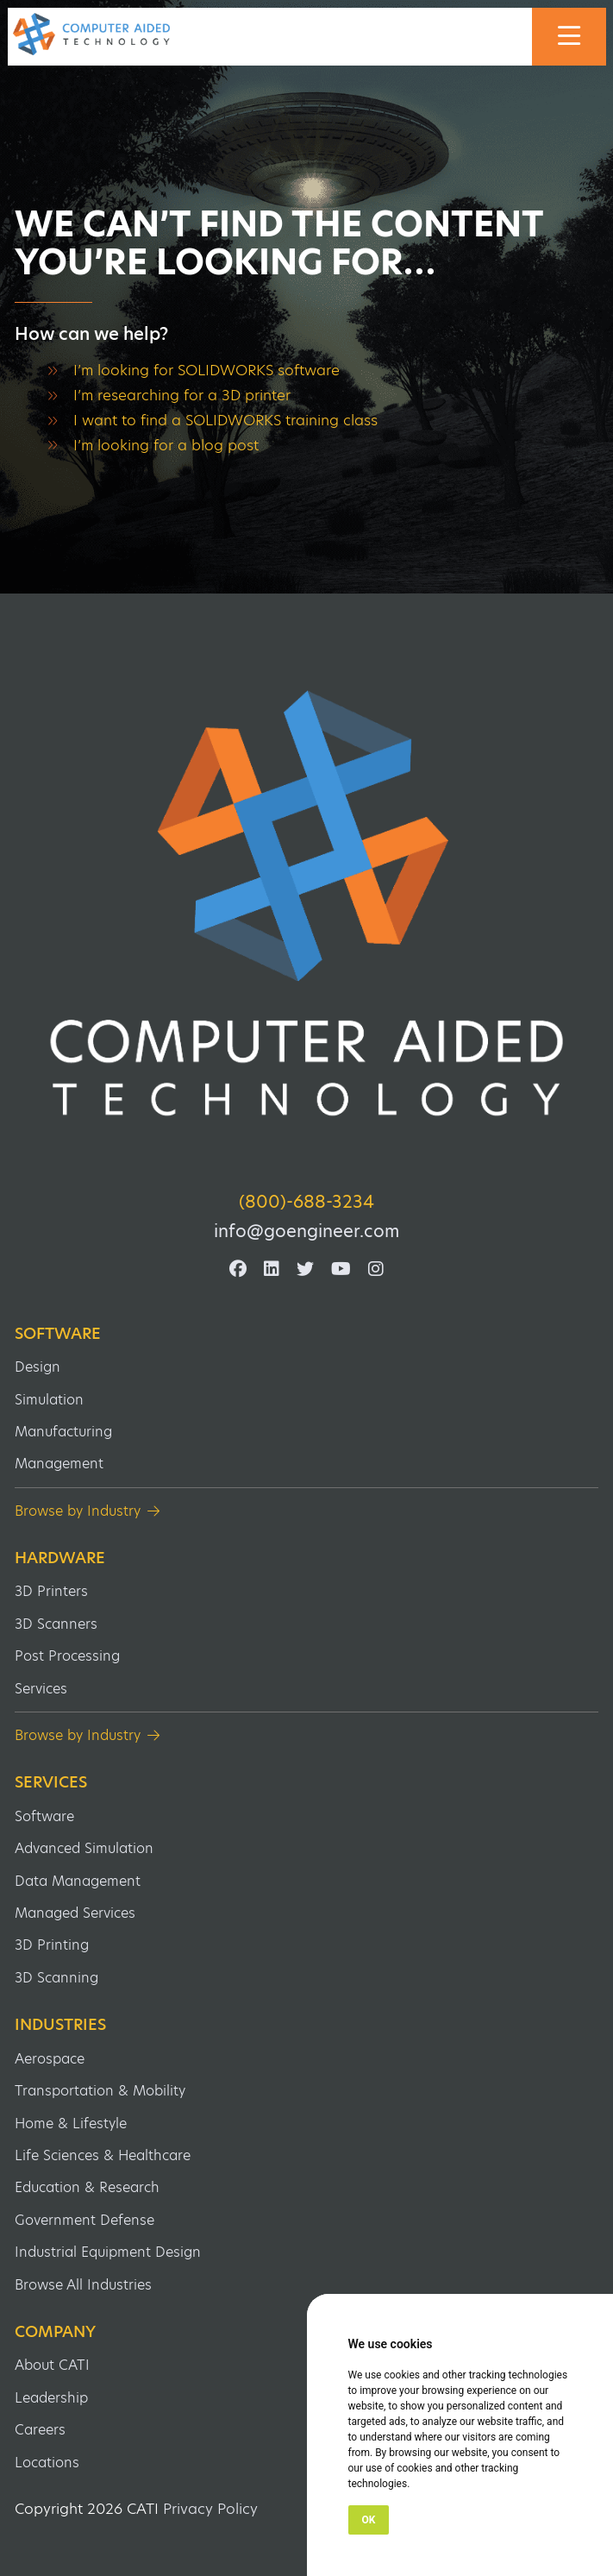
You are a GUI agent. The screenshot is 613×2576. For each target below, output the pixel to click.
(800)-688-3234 (306, 1202)
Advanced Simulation (84, 1848)
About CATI (52, 2365)
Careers (40, 2430)
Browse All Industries (83, 2285)
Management (59, 1463)
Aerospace (49, 2059)
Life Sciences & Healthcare (103, 2155)
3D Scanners (56, 1624)
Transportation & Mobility (100, 2091)
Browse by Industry (78, 1511)
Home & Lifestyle (71, 2123)
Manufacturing (63, 1432)
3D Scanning (56, 1978)
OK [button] (369, 2520)
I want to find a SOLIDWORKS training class (225, 420)
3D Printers (51, 1591)
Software (58, 1333)
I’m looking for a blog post (166, 445)
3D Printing (52, 1945)
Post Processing (67, 1656)
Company (55, 2331)
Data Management (78, 1881)
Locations (47, 2462)
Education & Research (87, 2187)
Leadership (51, 2398)
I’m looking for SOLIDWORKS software (206, 370)
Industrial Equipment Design (108, 2252)
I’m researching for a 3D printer (182, 395)
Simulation (49, 1400)
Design (37, 1367)
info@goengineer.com (306, 1231)
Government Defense (84, 2220)
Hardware (60, 1558)
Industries (60, 2024)
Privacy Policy (210, 2508)
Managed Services (75, 1913)
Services (41, 1689)
